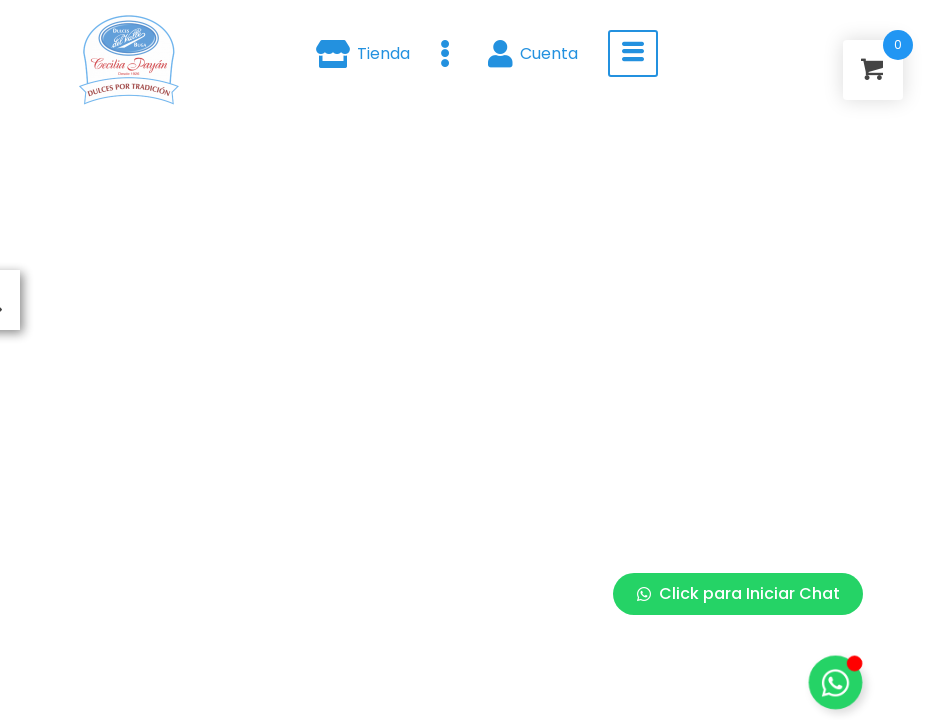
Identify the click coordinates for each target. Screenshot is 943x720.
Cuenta (533, 54)
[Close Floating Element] (856, 219)
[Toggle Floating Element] (835, 682)
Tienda (363, 54)
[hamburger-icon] (633, 53)
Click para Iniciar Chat (738, 593)
